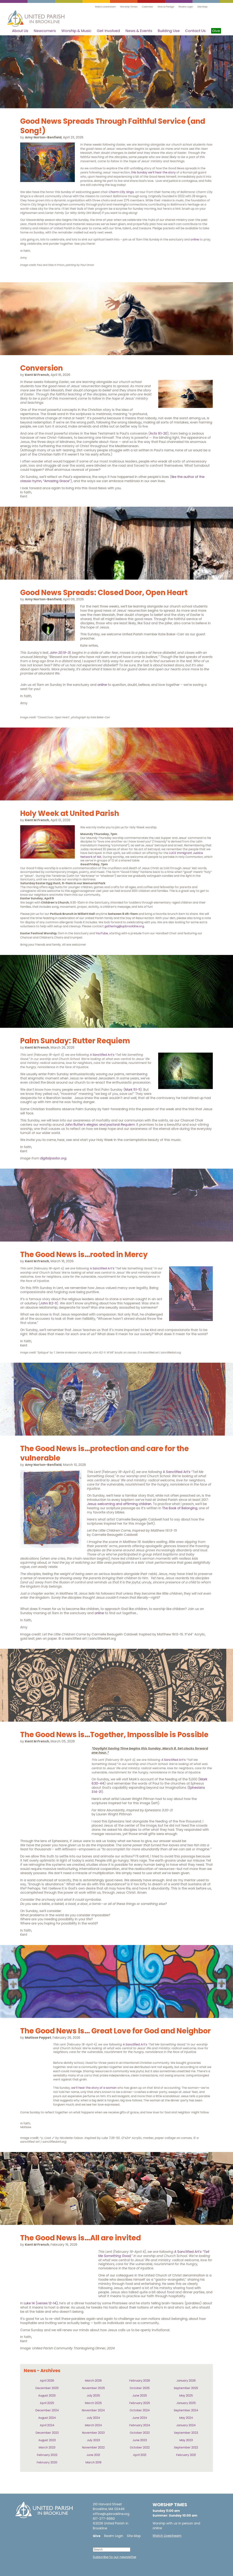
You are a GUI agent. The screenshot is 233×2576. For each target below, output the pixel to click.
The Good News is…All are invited (80, 2238)
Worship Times (128, 6)
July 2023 (93, 2440)
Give (96, 2536)
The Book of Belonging (179, 1508)
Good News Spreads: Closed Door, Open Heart (103, 592)
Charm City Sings (121, 192)
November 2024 (93, 2410)
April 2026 (47, 2380)
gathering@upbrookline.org (124, 926)
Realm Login (186, 6)
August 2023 (47, 2440)
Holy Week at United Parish (69, 813)
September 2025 (186, 2388)
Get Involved (108, 30)
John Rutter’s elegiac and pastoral (100, 1124)
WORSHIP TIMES (170, 2505)
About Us (20, 30)
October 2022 (140, 2447)
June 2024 (139, 2418)
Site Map (202, 6)
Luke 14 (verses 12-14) (41, 2303)
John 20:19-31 (60, 652)
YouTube (102, 933)
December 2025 (47, 2388)
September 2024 (186, 2410)
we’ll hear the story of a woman (93, 2088)
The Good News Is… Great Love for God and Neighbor (115, 2031)
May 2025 (186, 2395)
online (194, 239)
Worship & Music (76, 30)
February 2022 (47, 2455)
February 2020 (47, 2462)
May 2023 (186, 2440)
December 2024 (47, 2410)
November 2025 (93, 2388)
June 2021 (93, 2455)
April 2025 (47, 2403)
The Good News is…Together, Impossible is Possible (114, 1734)
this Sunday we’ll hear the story (153, 172)
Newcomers (45, 30)
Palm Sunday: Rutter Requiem (75, 1041)
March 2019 (93, 2462)
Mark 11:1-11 (132, 1089)
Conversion (41, 368)
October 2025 (140, 2388)
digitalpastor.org (53, 1158)
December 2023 (47, 2433)
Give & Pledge (165, 6)
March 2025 (93, 2403)
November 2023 (93, 2433)
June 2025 (139, 2395)
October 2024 (140, 2410)
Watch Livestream (105, 6)
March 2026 (93, 2380)
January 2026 (186, 2380)
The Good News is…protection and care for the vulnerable (104, 1453)
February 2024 (139, 2425)
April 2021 (139, 2455)
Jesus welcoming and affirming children (119, 1504)
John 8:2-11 (48, 1303)
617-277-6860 (104, 2518)
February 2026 (139, 2380)
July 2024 (93, 2418)
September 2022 (186, 2447)
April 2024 (47, 2425)
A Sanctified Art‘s (102, 1055)
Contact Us (195, 30)
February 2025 (139, 2403)
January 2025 (186, 2403)
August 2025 (47, 2395)
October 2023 (140, 2433)
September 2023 (186, 2433)
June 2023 (140, 2440)
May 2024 (186, 2418)
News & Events (138, 30)
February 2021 (186, 2455)
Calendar (147, 6)
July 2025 (93, 2395)
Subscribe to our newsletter (114, 2557)
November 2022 (93, 2447)
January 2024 (186, 2425)
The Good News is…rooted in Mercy (84, 1254)
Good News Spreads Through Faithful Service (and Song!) (112, 126)
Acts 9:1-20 (158, 433)
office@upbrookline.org (111, 2514)
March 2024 (93, 2425)
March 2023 (47, 2447)
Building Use (169, 30)
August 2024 (47, 2418)
